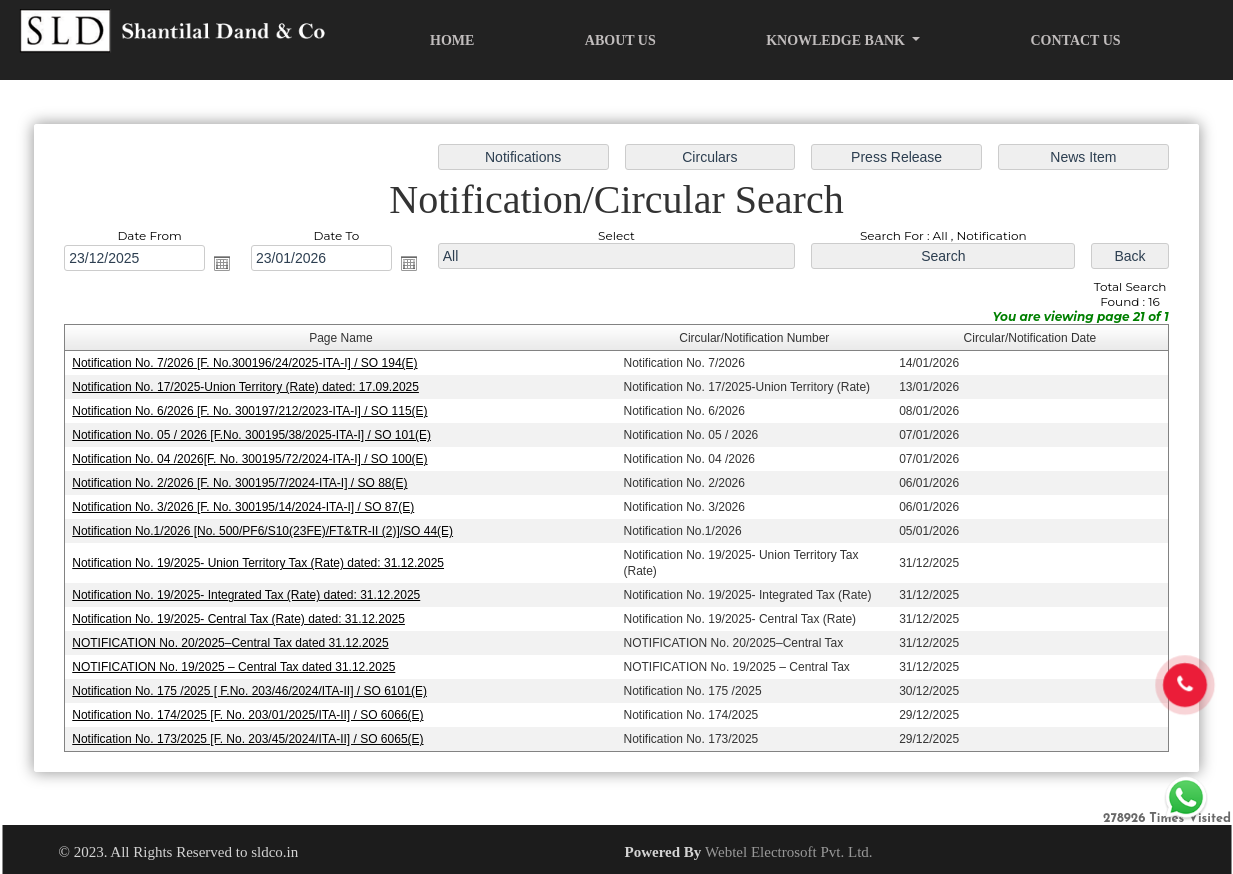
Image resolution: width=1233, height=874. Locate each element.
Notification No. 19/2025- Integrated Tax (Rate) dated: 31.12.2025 (249, 594)
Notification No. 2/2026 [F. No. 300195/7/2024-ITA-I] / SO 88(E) (243, 483)
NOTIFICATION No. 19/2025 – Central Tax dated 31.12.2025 (237, 665)
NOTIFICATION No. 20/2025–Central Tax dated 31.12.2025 (233, 642)
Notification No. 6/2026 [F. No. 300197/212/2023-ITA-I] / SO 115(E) (253, 412)
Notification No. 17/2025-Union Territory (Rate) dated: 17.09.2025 (248, 388)
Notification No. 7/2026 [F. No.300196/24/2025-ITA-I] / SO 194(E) (248, 364)
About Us (620, 40)
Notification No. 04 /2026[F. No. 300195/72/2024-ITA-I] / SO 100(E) (253, 459)
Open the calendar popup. (226, 264)
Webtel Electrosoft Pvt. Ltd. (789, 852)
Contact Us (1075, 40)
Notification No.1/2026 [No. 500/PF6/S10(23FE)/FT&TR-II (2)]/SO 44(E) (265, 531)
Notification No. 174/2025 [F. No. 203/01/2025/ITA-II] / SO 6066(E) (251, 713)
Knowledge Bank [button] (837, 40)
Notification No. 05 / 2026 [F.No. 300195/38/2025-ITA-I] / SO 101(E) (254, 435)
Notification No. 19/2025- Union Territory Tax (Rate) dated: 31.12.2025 (261, 562)
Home (452, 40)
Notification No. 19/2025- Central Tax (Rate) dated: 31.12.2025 (242, 618)
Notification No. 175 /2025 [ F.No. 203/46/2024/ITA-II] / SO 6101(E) (252, 689)
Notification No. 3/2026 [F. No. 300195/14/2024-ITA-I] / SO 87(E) (246, 507)
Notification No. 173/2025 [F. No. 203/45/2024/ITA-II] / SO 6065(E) (251, 737)
